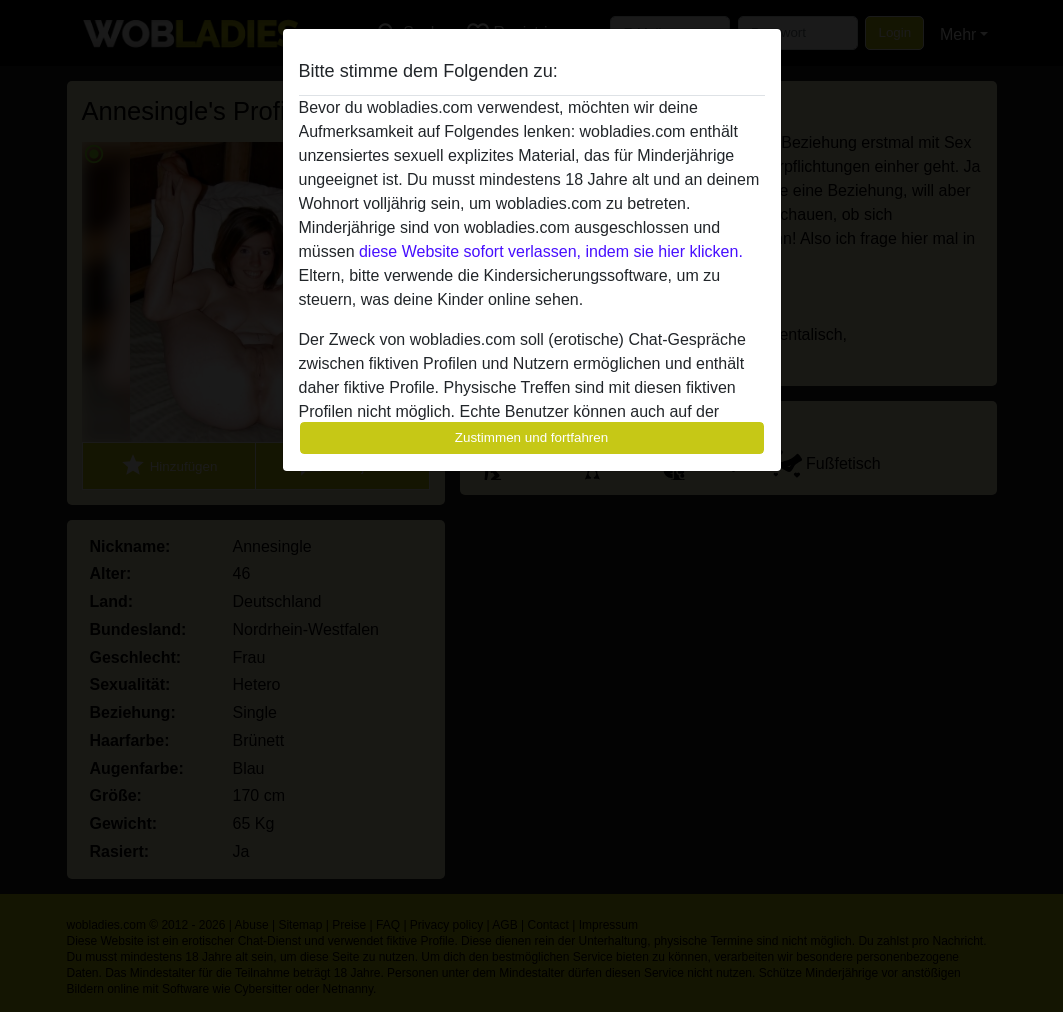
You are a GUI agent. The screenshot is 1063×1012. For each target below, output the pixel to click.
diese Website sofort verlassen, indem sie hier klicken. (551, 251)
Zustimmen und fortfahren (532, 437)
